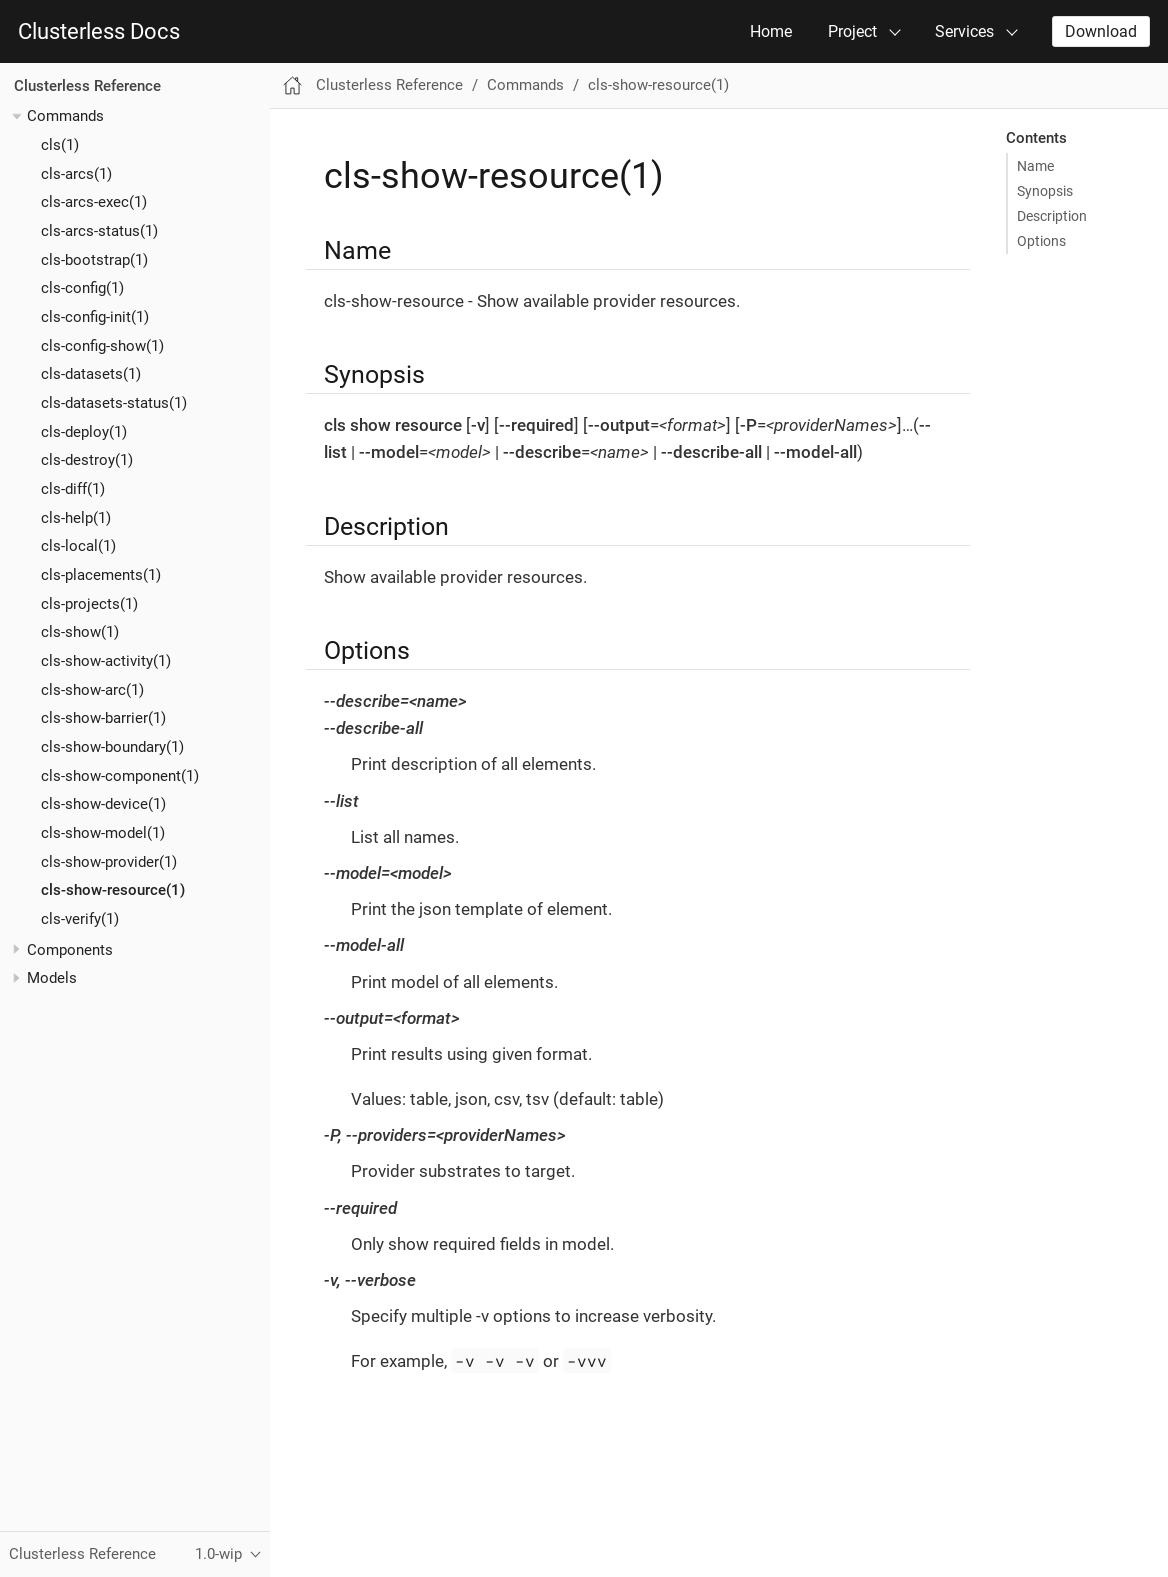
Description (1052, 216)
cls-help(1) (76, 518)
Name (1035, 166)
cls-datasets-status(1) (114, 403)
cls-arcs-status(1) (99, 231)
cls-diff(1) (73, 489)
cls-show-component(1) (120, 776)
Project (852, 31)
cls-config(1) (82, 288)
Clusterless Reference (87, 86)
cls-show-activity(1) (106, 661)
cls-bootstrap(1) (94, 260)
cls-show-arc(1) (92, 690)
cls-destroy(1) (87, 460)
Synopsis (1045, 191)
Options (1041, 241)
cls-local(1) (78, 546)
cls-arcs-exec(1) (94, 202)
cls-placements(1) (101, 575)
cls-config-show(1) (102, 346)
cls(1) (60, 145)
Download (1101, 31)
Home (771, 31)
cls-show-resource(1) (113, 890)
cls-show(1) (80, 632)
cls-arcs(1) (76, 174)
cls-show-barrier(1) (103, 718)
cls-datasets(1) (91, 374)
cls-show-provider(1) (109, 862)
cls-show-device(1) (103, 804)
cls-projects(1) (89, 604)
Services (964, 31)
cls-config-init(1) (95, 317)
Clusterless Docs (99, 32)
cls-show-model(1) (103, 833)
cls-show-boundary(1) (112, 747)
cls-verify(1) (80, 919)
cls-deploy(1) (84, 432)
